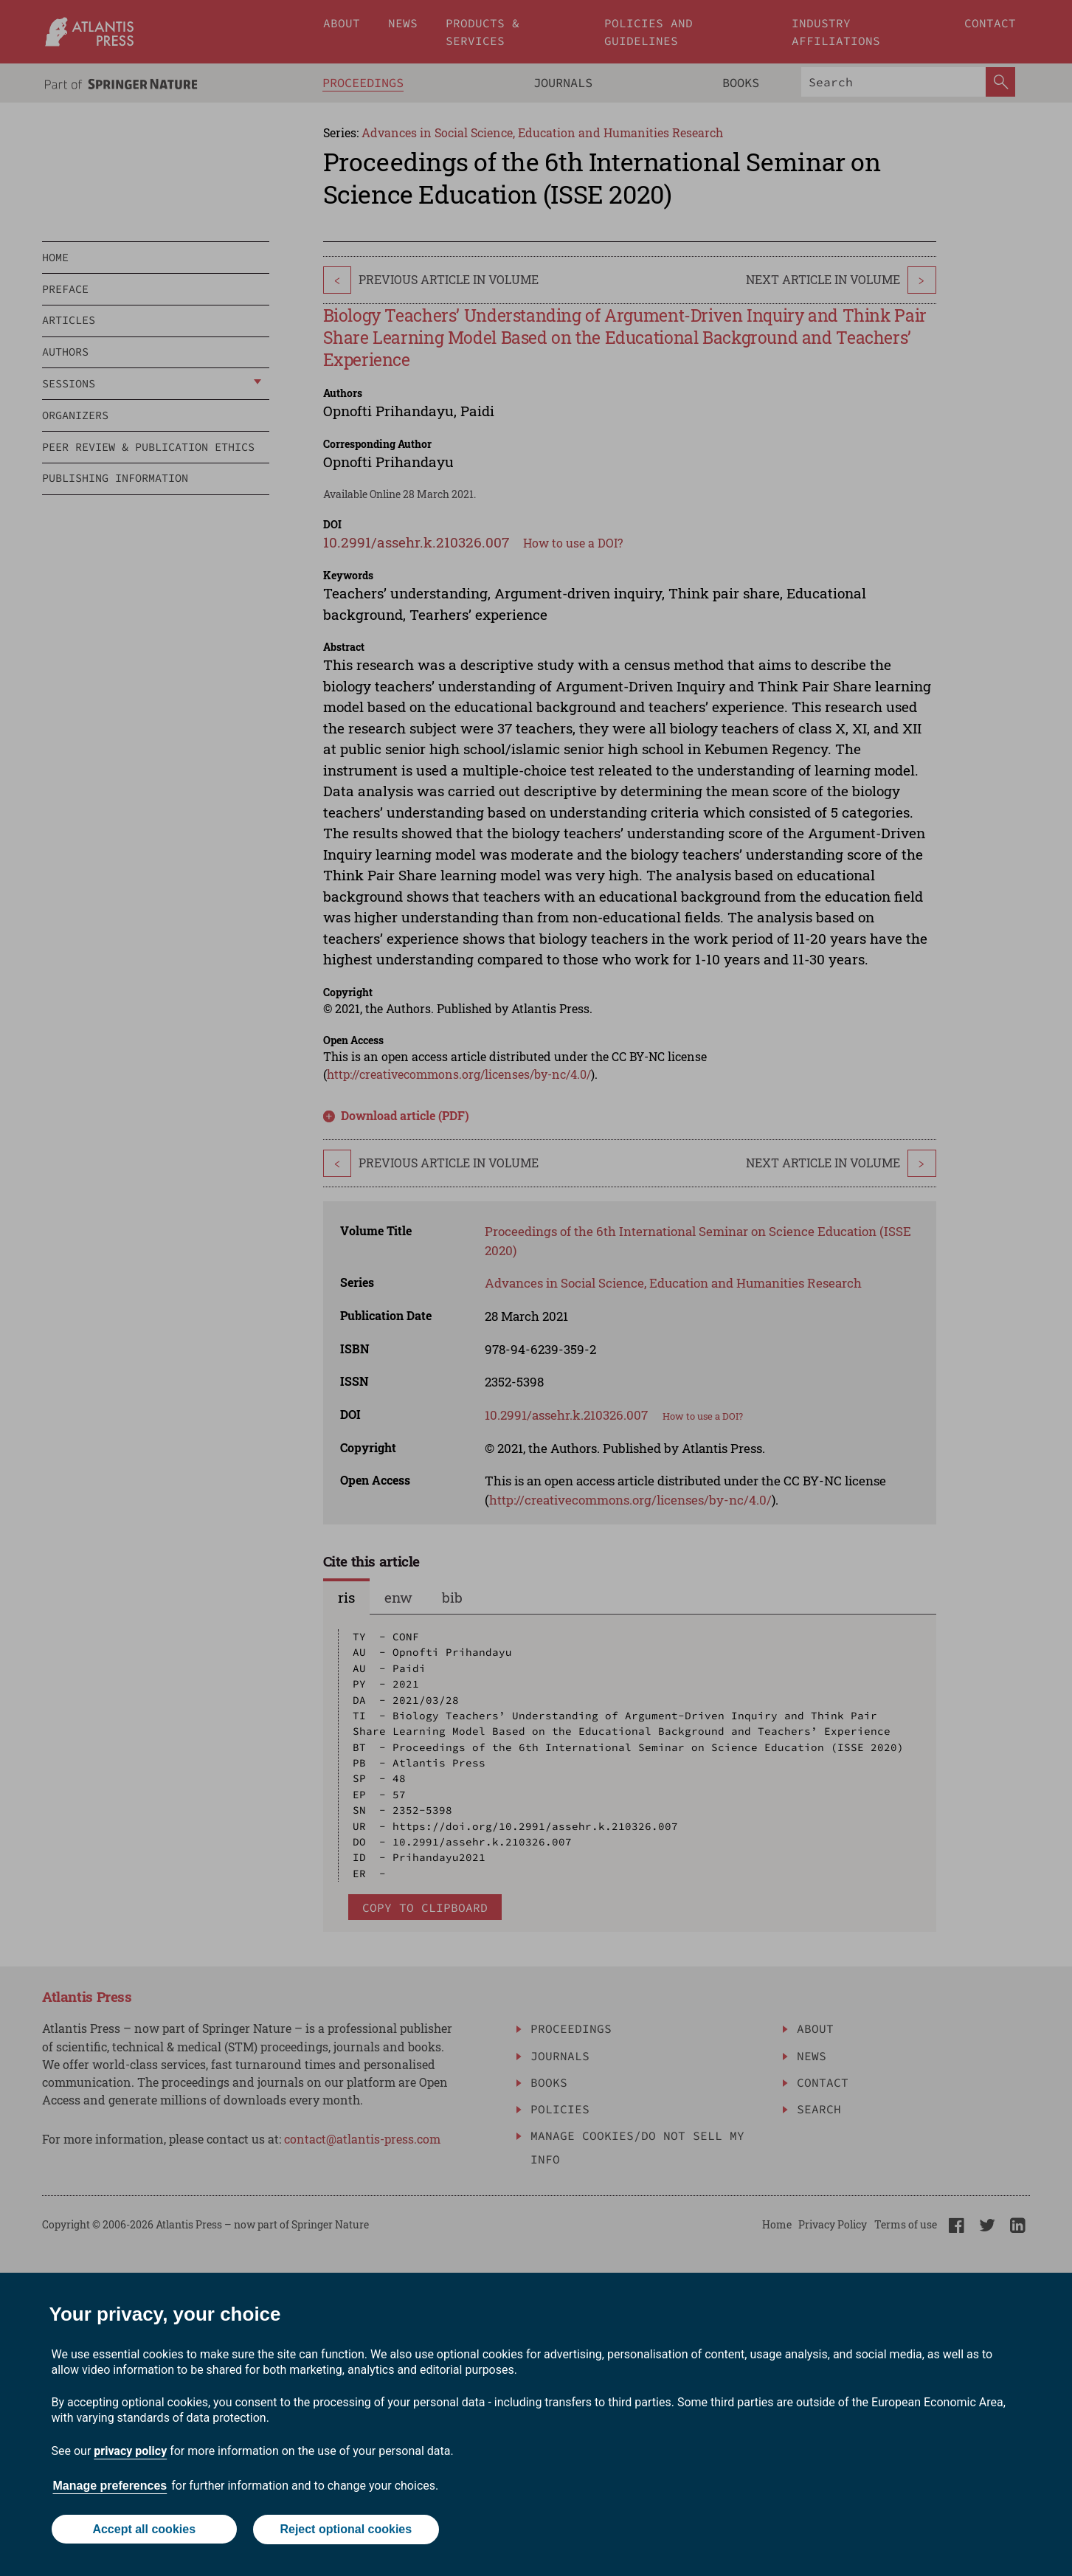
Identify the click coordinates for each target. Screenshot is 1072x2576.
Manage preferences (110, 2486)
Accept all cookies (144, 2530)
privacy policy (130, 2452)
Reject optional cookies (346, 2530)
